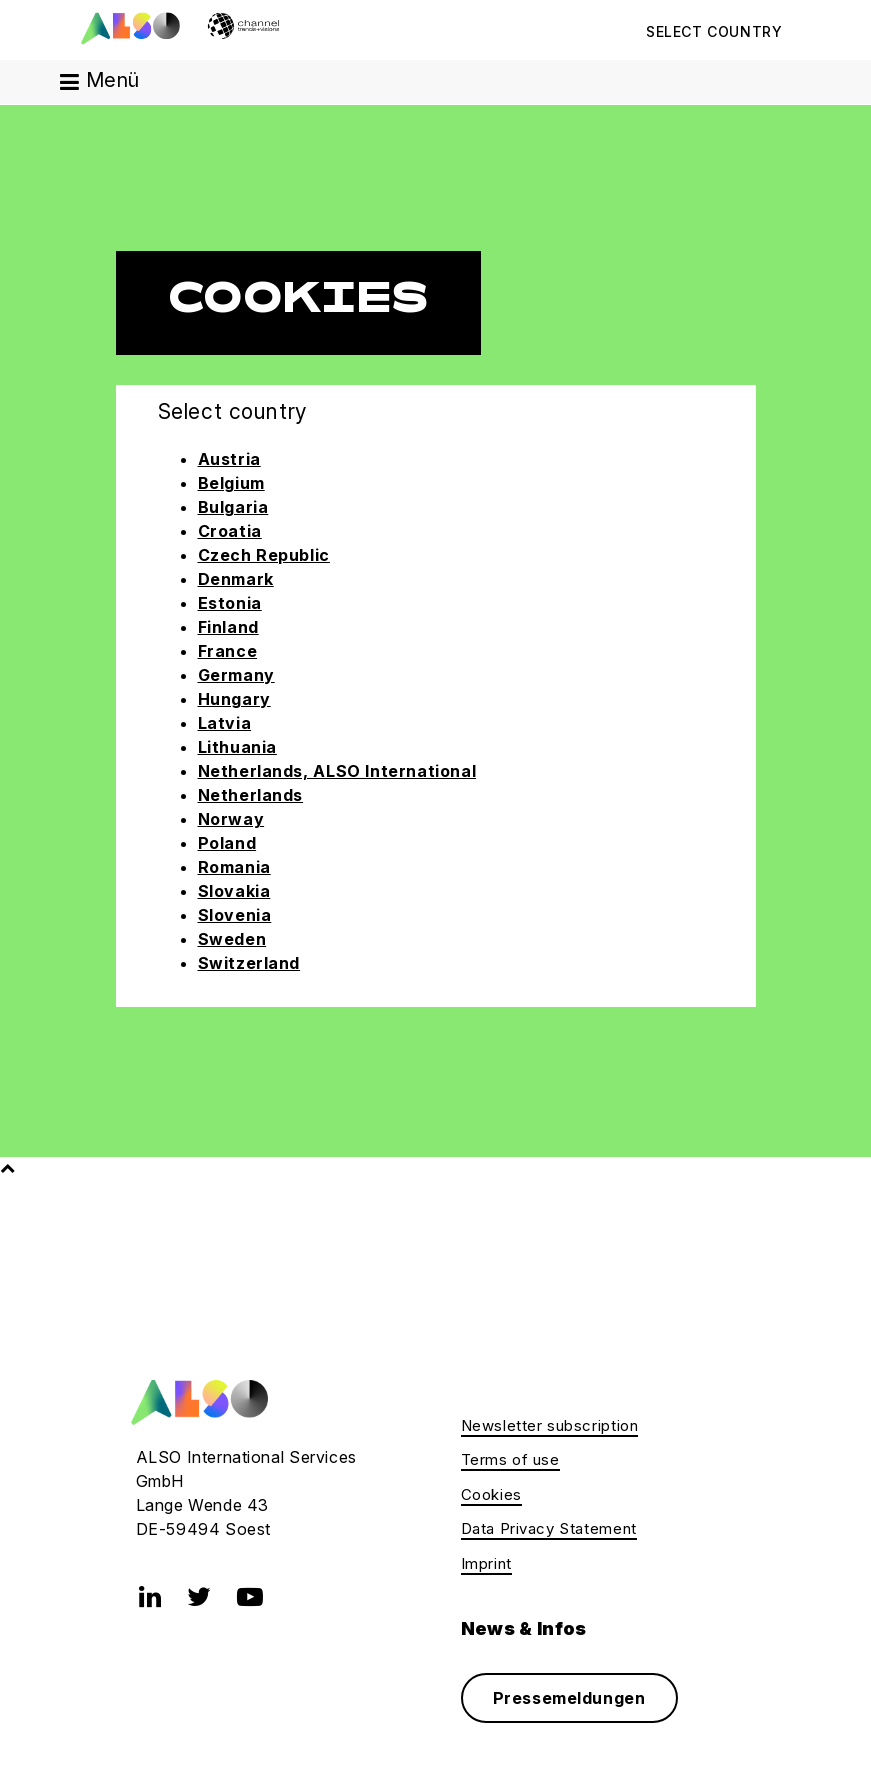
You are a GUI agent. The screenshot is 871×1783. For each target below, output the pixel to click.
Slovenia (235, 915)
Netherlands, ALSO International (337, 771)
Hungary (234, 699)
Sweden (232, 939)
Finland (228, 627)
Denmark (236, 579)
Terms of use (510, 1459)
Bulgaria (233, 507)
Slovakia (234, 891)
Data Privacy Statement (549, 1528)
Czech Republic (264, 555)
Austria (229, 459)
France (228, 651)
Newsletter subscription (550, 1425)
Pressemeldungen (569, 1698)
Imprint (486, 1563)
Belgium (231, 483)
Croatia (230, 531)
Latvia (225, 723)
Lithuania (237, 747)
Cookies (491, 1494)
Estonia (230, 603)
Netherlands (251, 795)
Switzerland (249, 963)
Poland (227, 843)
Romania (234, 867)
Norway (231, 819)
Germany (236, 675)
